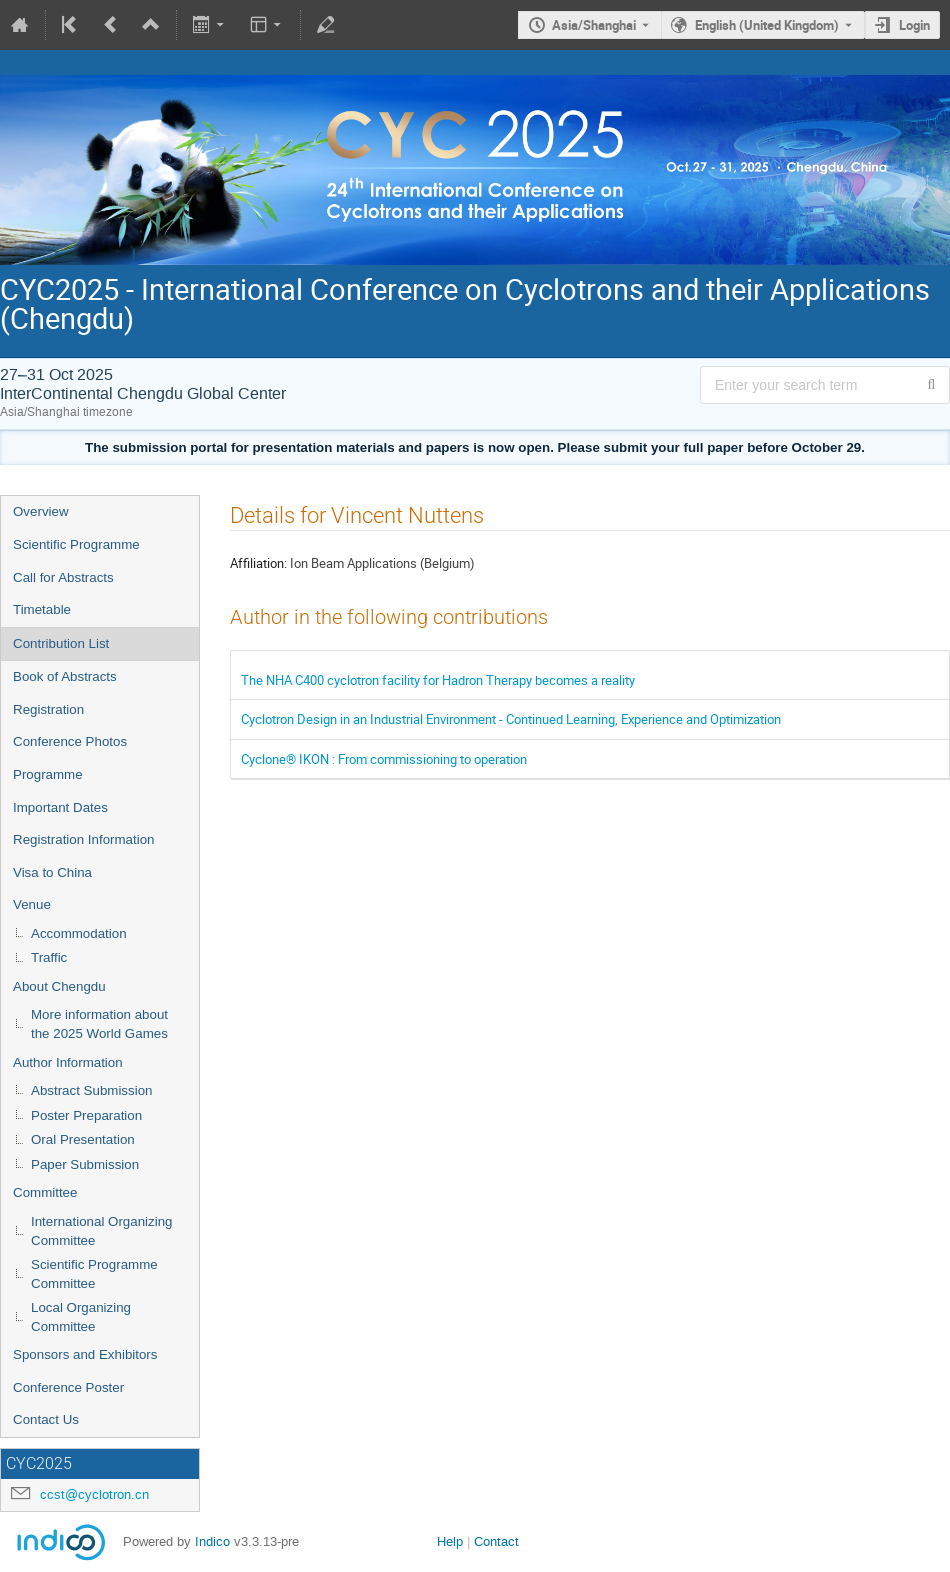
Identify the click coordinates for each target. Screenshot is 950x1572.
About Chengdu (59, 986)
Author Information (68, 1062)
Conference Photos (70, 741)
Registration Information (84, 839)
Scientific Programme (76, 544)
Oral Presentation (83, 1139)
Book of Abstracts (65, 676)
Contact (496, 1541)
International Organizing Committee (102, 1231)
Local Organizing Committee (81, 1317)
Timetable (42, 609)
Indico (212, 1541)
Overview (41, 511)
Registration (48, 709)
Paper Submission (85, 1164)
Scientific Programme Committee (94, 1274)
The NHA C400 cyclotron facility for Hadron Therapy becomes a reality (438, 680)
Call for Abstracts (63, 577)
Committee (45, 1192)
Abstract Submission (91, 1090)
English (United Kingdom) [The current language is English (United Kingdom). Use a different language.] (767, 25)
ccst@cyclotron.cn (94, 1494)
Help (450, 1541)
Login (914, 25)
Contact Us (46, 1419)
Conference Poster (68, 1387)
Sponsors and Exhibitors (85, 1354)
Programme (48, 774)
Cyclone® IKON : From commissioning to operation (384, 759)
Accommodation (79, 933)
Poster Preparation (86, 1115)
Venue (32, 904)
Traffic (49, 957)
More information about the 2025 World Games (99, 1024)
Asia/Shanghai (594, 25)
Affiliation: (258, 563)
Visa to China (52, 872)
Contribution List (61, 643)
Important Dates (60, 807)
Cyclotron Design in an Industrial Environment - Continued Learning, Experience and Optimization (511, 719)
